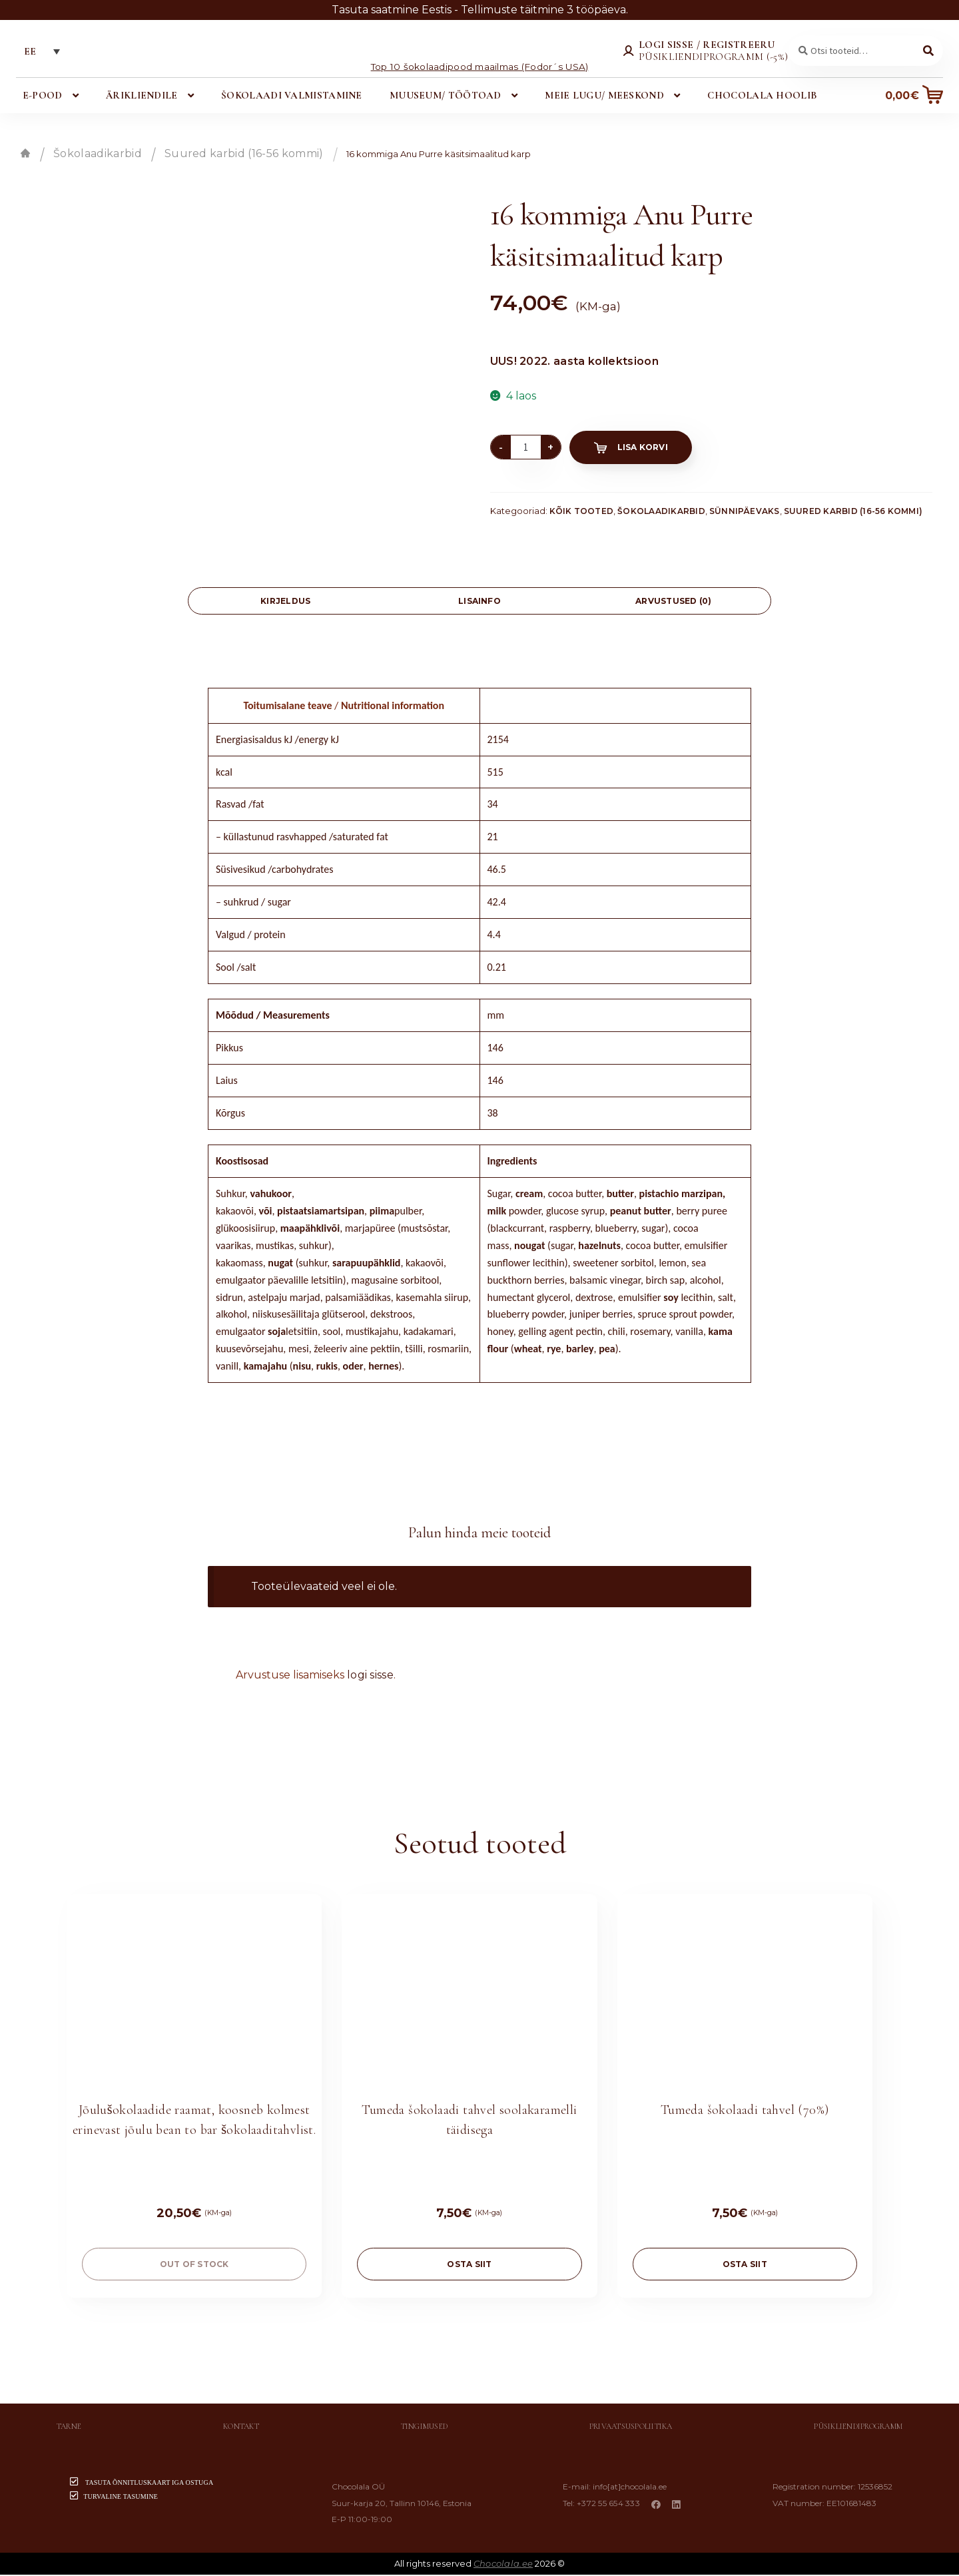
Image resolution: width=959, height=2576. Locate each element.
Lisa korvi (642, 448)
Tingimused (424, 2427)
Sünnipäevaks (744, 512)
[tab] (285, 602)
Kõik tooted (581, 512)
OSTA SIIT (469, 2265)
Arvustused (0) (673, 602)
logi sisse (370, 1675)
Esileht (25, 154)
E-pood (43, 97)
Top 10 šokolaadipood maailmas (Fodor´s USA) (479, 67)
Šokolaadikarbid (97, 154)
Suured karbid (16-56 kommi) (244, 154)
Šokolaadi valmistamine (291, 97)
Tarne (69, 2427)
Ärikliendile (142, 97)
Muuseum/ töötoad (445, 97)
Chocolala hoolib (761, 97)
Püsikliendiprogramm (858, 2427)
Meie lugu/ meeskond (603, 97)
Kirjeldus (285, 602)
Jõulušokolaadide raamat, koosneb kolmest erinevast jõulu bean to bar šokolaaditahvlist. (194, 2121)
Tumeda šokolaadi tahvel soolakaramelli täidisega (469, 2121)
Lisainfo (479, 602)
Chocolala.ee (503, 2564)
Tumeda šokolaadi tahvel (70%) (745, 2111)
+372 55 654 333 (610, 2504)
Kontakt (241, 2427)
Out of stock (194, 2265)
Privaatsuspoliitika (631, 2427)
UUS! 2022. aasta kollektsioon (574, 362)
